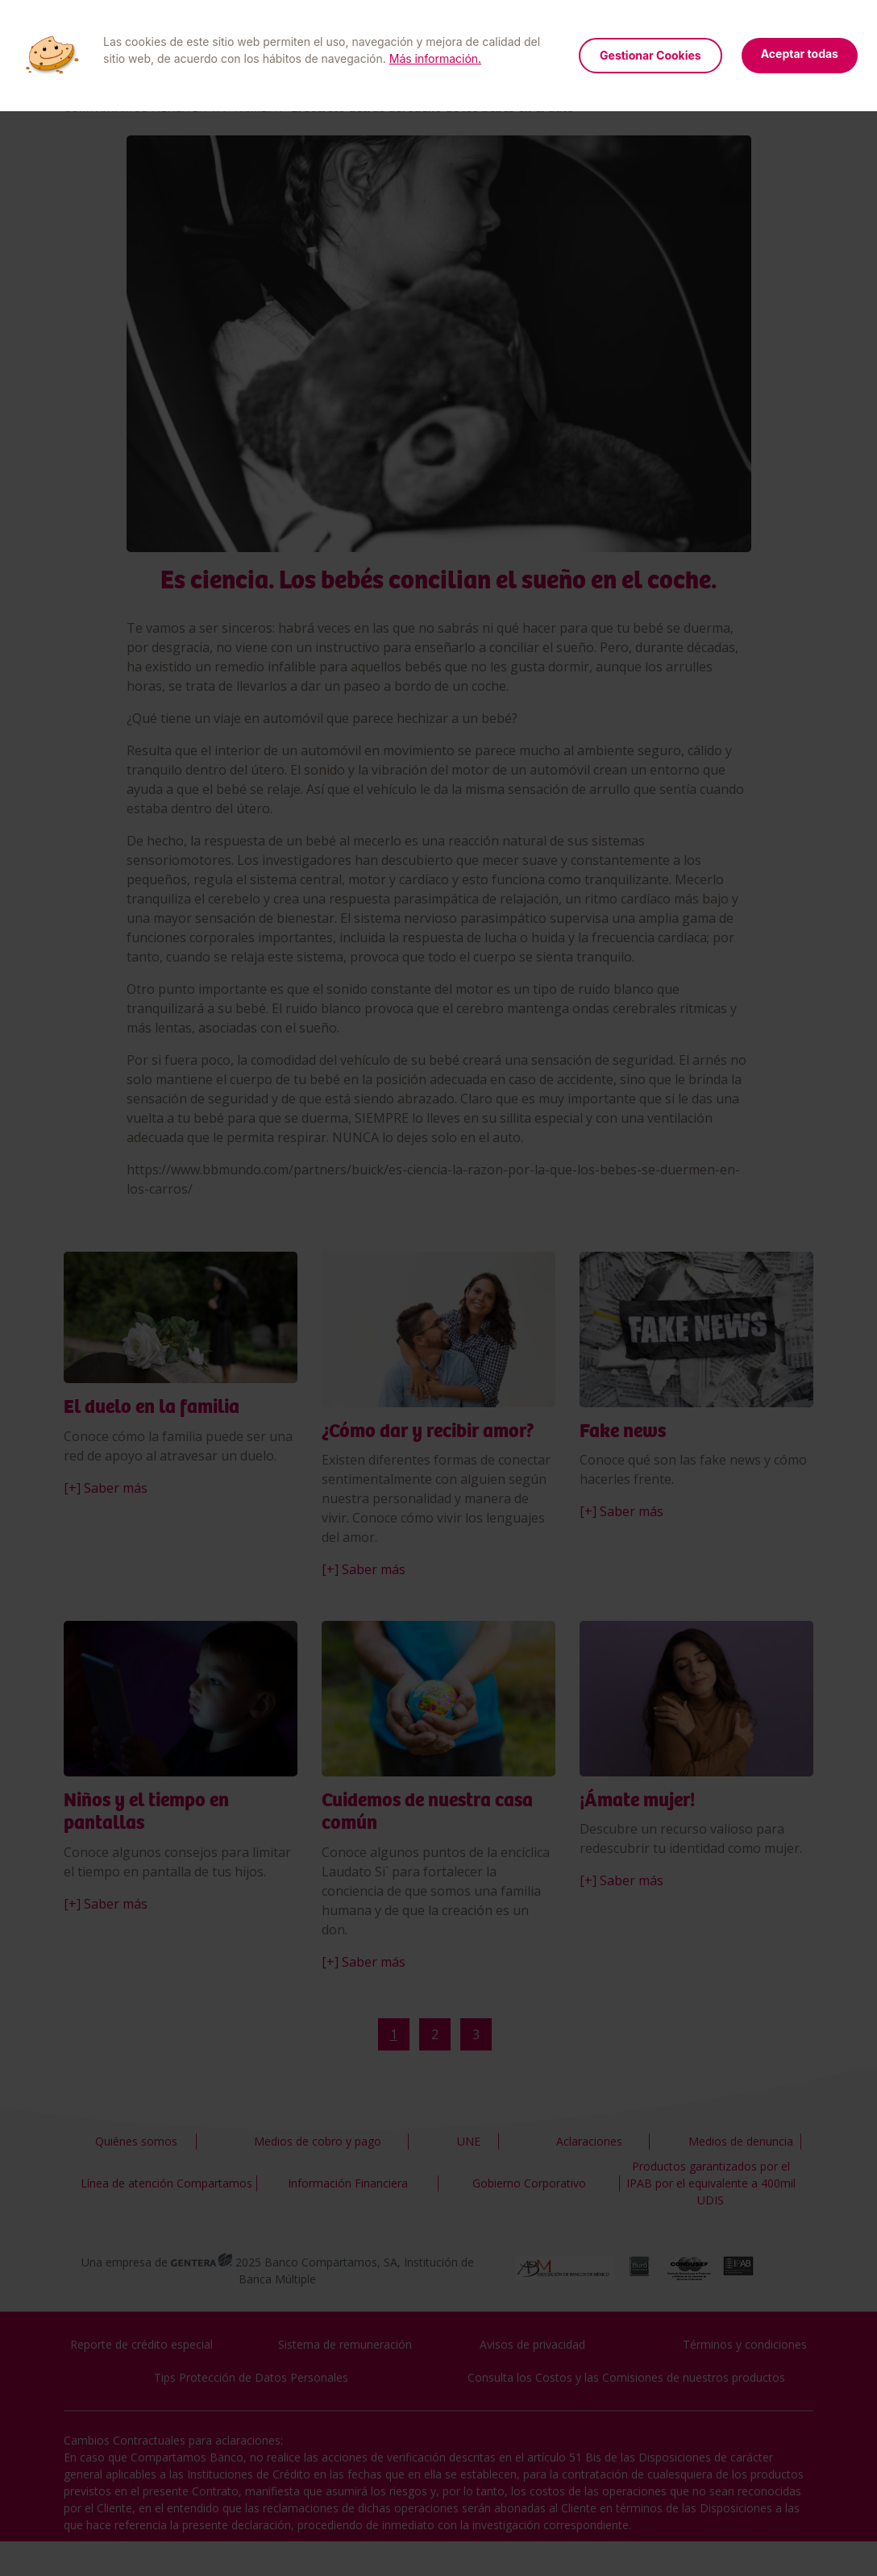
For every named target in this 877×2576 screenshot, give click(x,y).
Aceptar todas (799, 53)
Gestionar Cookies (650, 55)
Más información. (435, 58)
